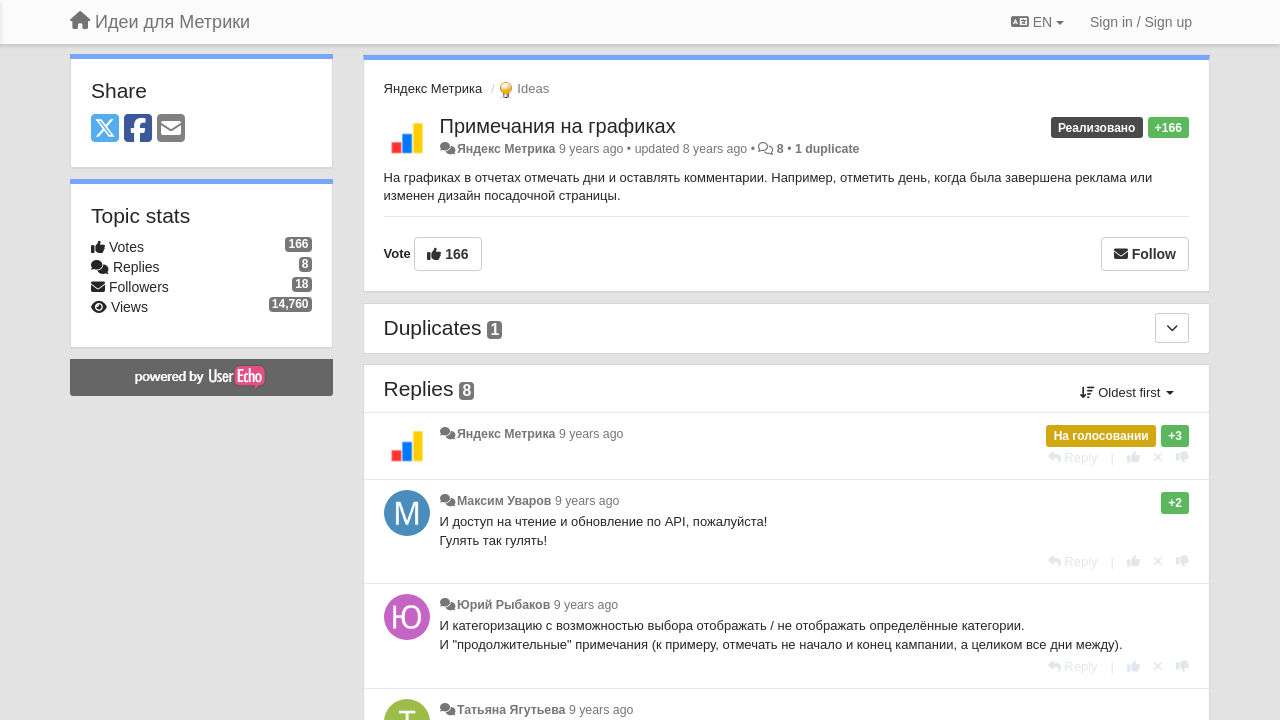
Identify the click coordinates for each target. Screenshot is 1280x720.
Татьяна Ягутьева (511, 710)
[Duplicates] (1172, 328)
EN (1037, 22)
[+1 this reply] (1133, 457)
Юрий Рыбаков (503, 605)
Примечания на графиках (558, 126)
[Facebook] (138, 129)
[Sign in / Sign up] (1141, 22)
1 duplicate (827, 149)
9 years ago (591, 434)
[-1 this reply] (1182, 457)
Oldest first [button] (1127, 392)
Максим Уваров (504, 501)
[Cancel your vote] (1158, 457)
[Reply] (1073, 457)
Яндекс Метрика (433, 88)
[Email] (171, 129)
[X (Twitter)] (105, 129)
